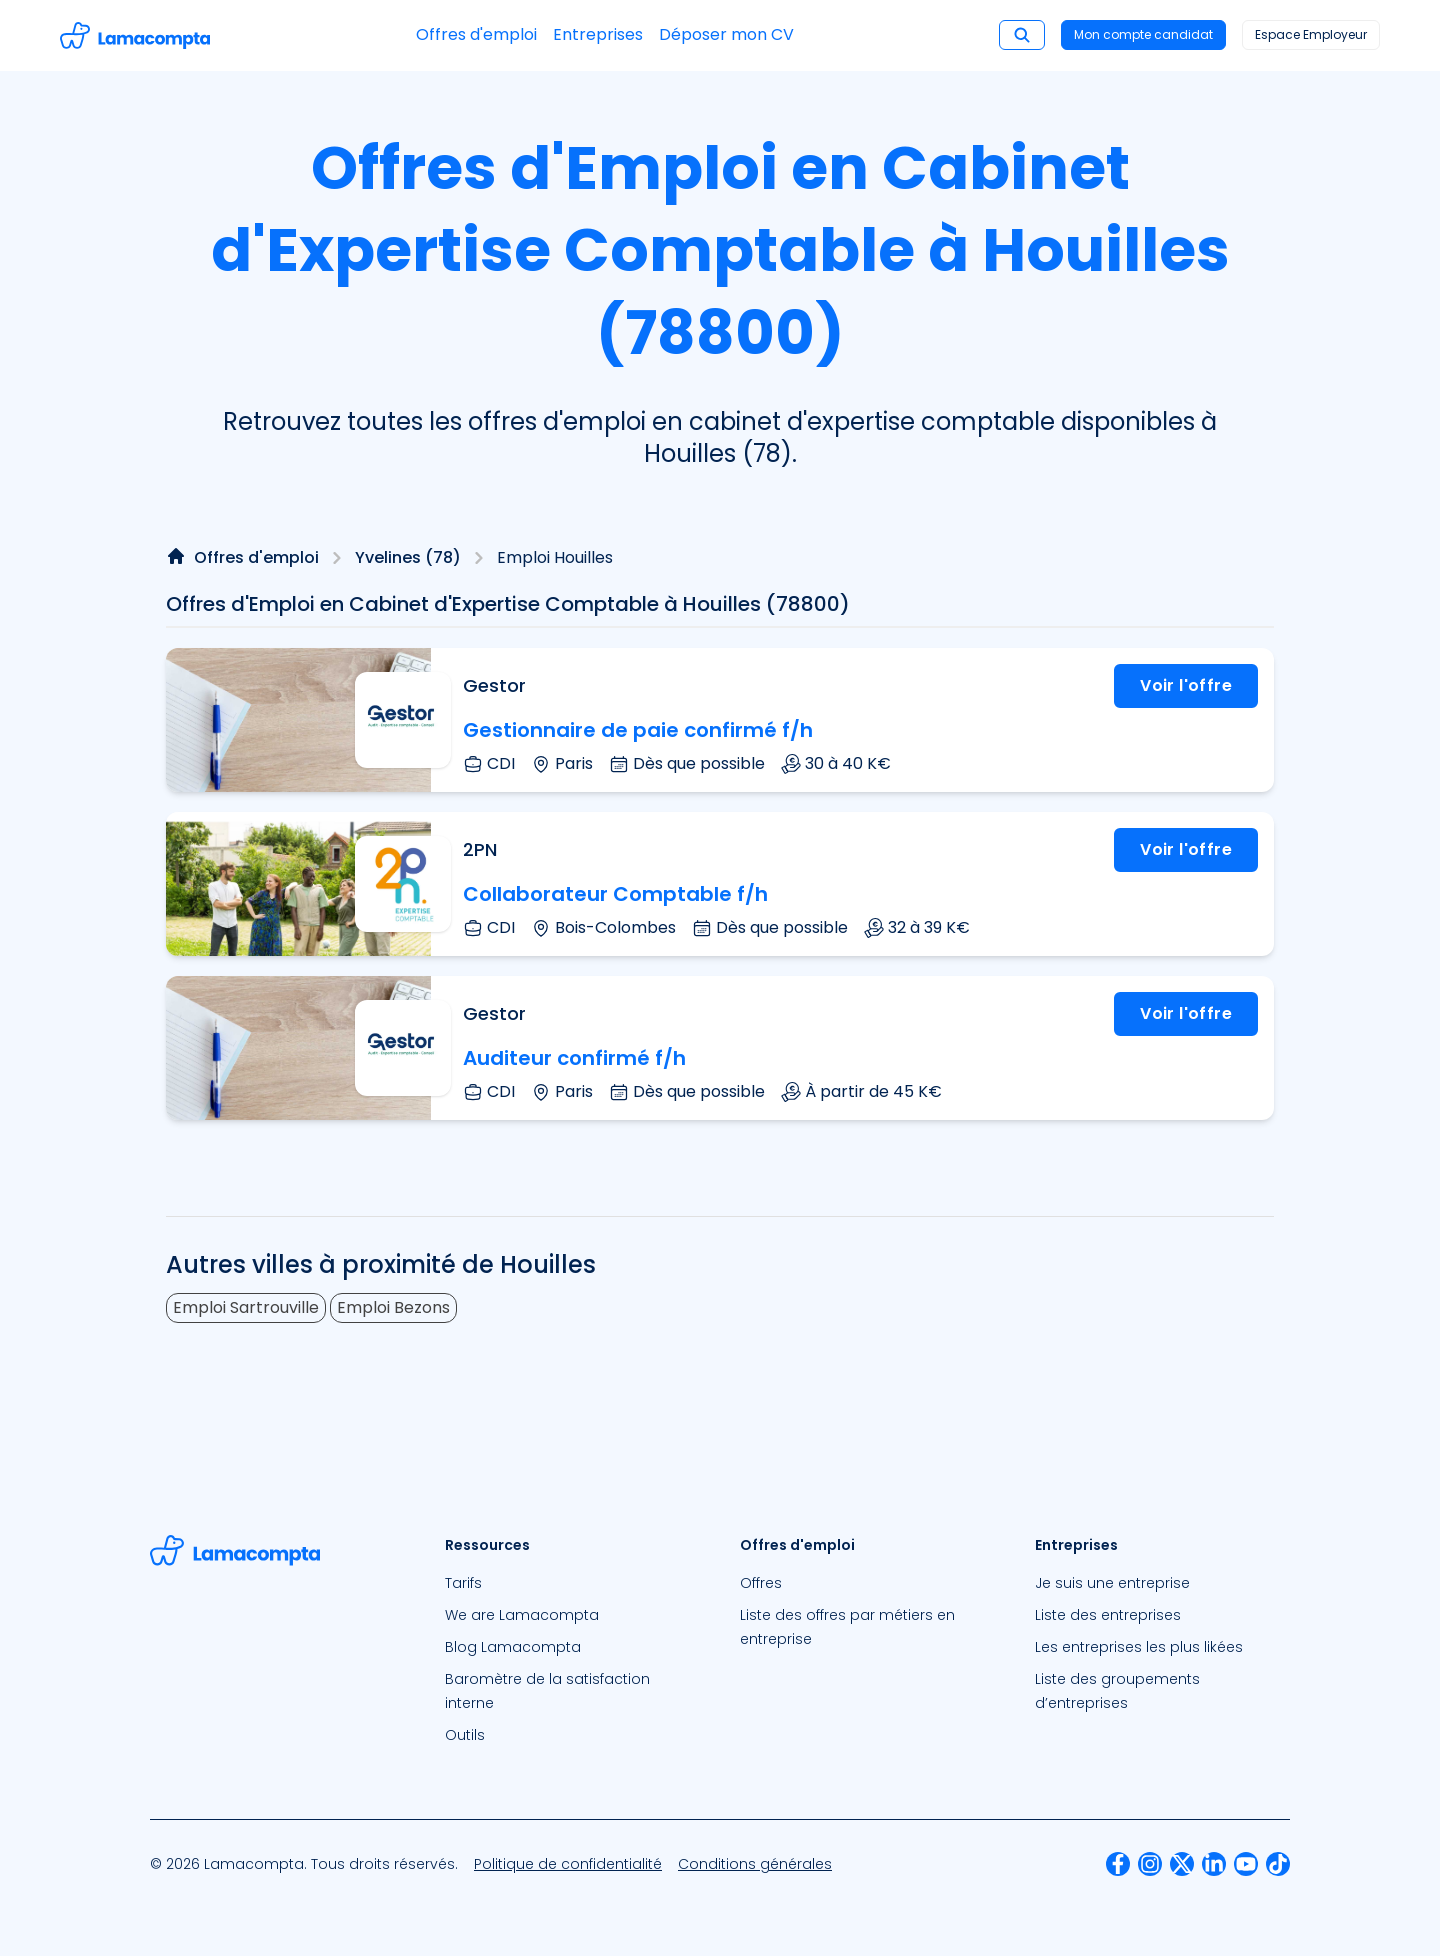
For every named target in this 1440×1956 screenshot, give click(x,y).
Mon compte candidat (1143, 34)
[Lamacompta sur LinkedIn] (1214, 1864)
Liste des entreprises (1108, 1615)
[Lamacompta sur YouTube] (1246, 1864)
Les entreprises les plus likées (1139, 1647)
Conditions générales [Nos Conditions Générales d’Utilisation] (755, 1864)
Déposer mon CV (726, 34)
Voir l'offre (1186, 685)
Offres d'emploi (476, 34)
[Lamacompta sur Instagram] (1150, 1864)
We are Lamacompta (522, 1615)
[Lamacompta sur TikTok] (1278, 1864)
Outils (465, 1735)
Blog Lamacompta (513, 1647)
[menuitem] (572, 1583)
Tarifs (463, 1583)
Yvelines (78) (408, 557)
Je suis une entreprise (1112, 1583)
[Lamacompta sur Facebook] (1118, 1864)
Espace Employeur (1311, 34)
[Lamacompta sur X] (1182, 1864)
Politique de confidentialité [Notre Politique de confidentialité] (568, 1864)
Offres (761, 1583)
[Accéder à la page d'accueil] (135, 35)
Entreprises (598, 34)
